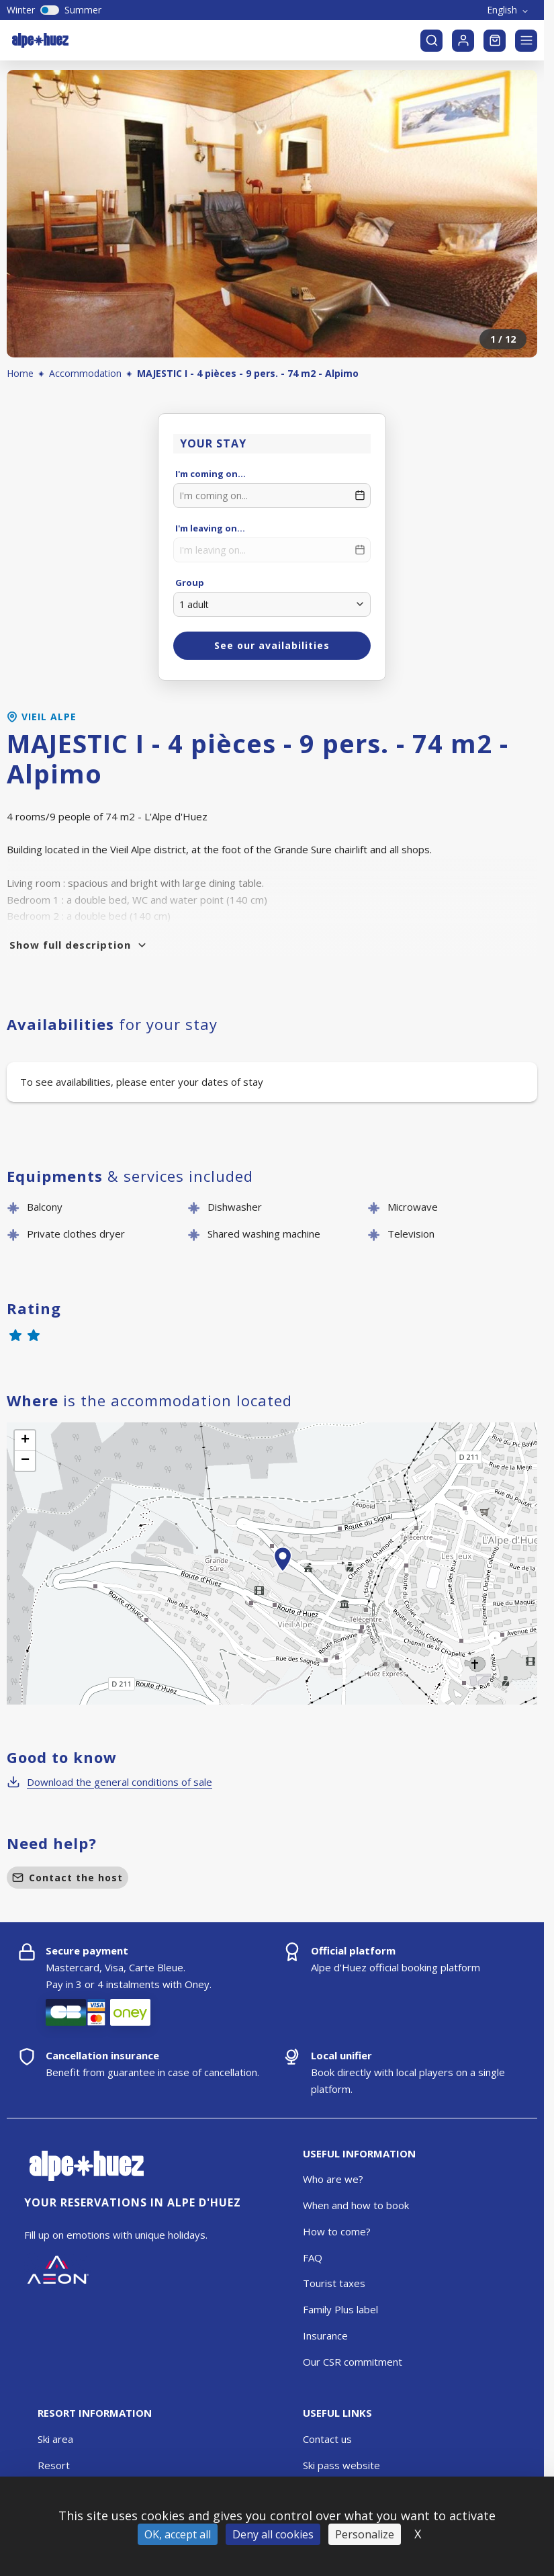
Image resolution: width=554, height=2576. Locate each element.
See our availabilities (272, 645)
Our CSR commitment (352, 2361)
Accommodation (85, 373)
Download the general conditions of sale (109, 1782)
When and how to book (356, 2205)
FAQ (312, 2257)
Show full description (78, 944)
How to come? (337, 2231)
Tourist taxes (334, 2283)
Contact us (327, 2439)
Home (20, 373)
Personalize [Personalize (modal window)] (364, 2534)
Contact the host (67, 1877)
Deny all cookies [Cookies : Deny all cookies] (273, 2534)
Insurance (325, 2335)
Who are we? (333, 2179)
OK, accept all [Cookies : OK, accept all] (177, 2534)
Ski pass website (341, 2465)
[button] (282, 1574)
